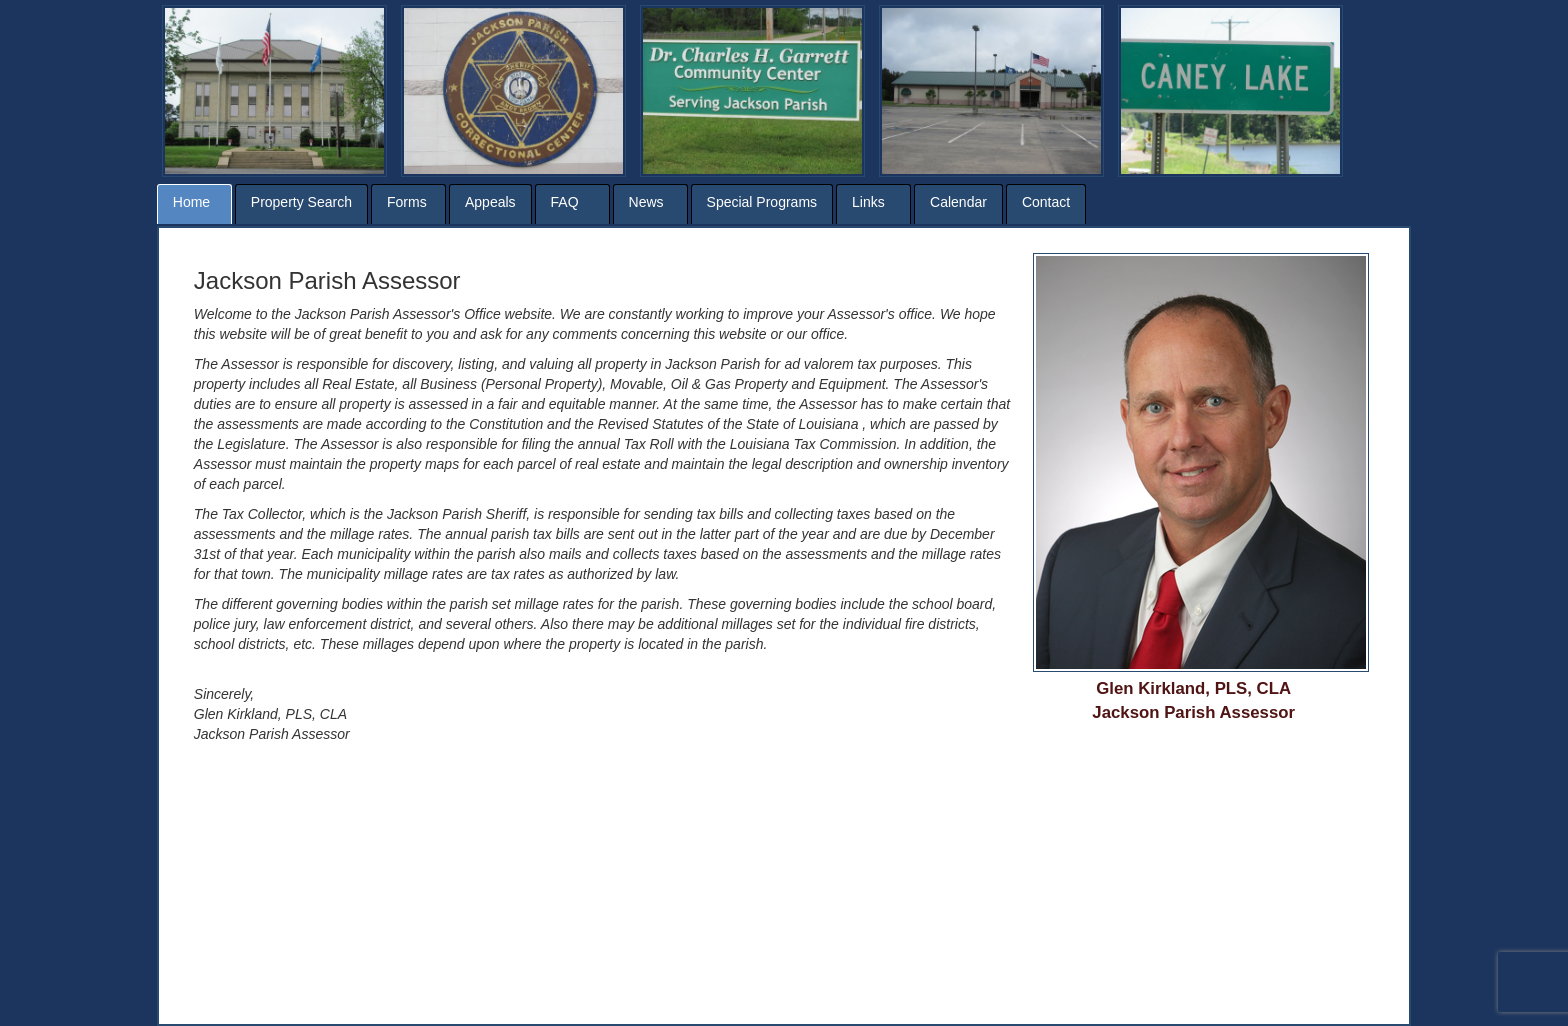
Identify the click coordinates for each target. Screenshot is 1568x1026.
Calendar (958, 202)
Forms (407, 202)
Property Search (301, 202)
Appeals (490, 202)
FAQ (565, 202)
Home (191, 202)
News (646, 202)
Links (868, 202)
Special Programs (762, 202)
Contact (1046, 202)
